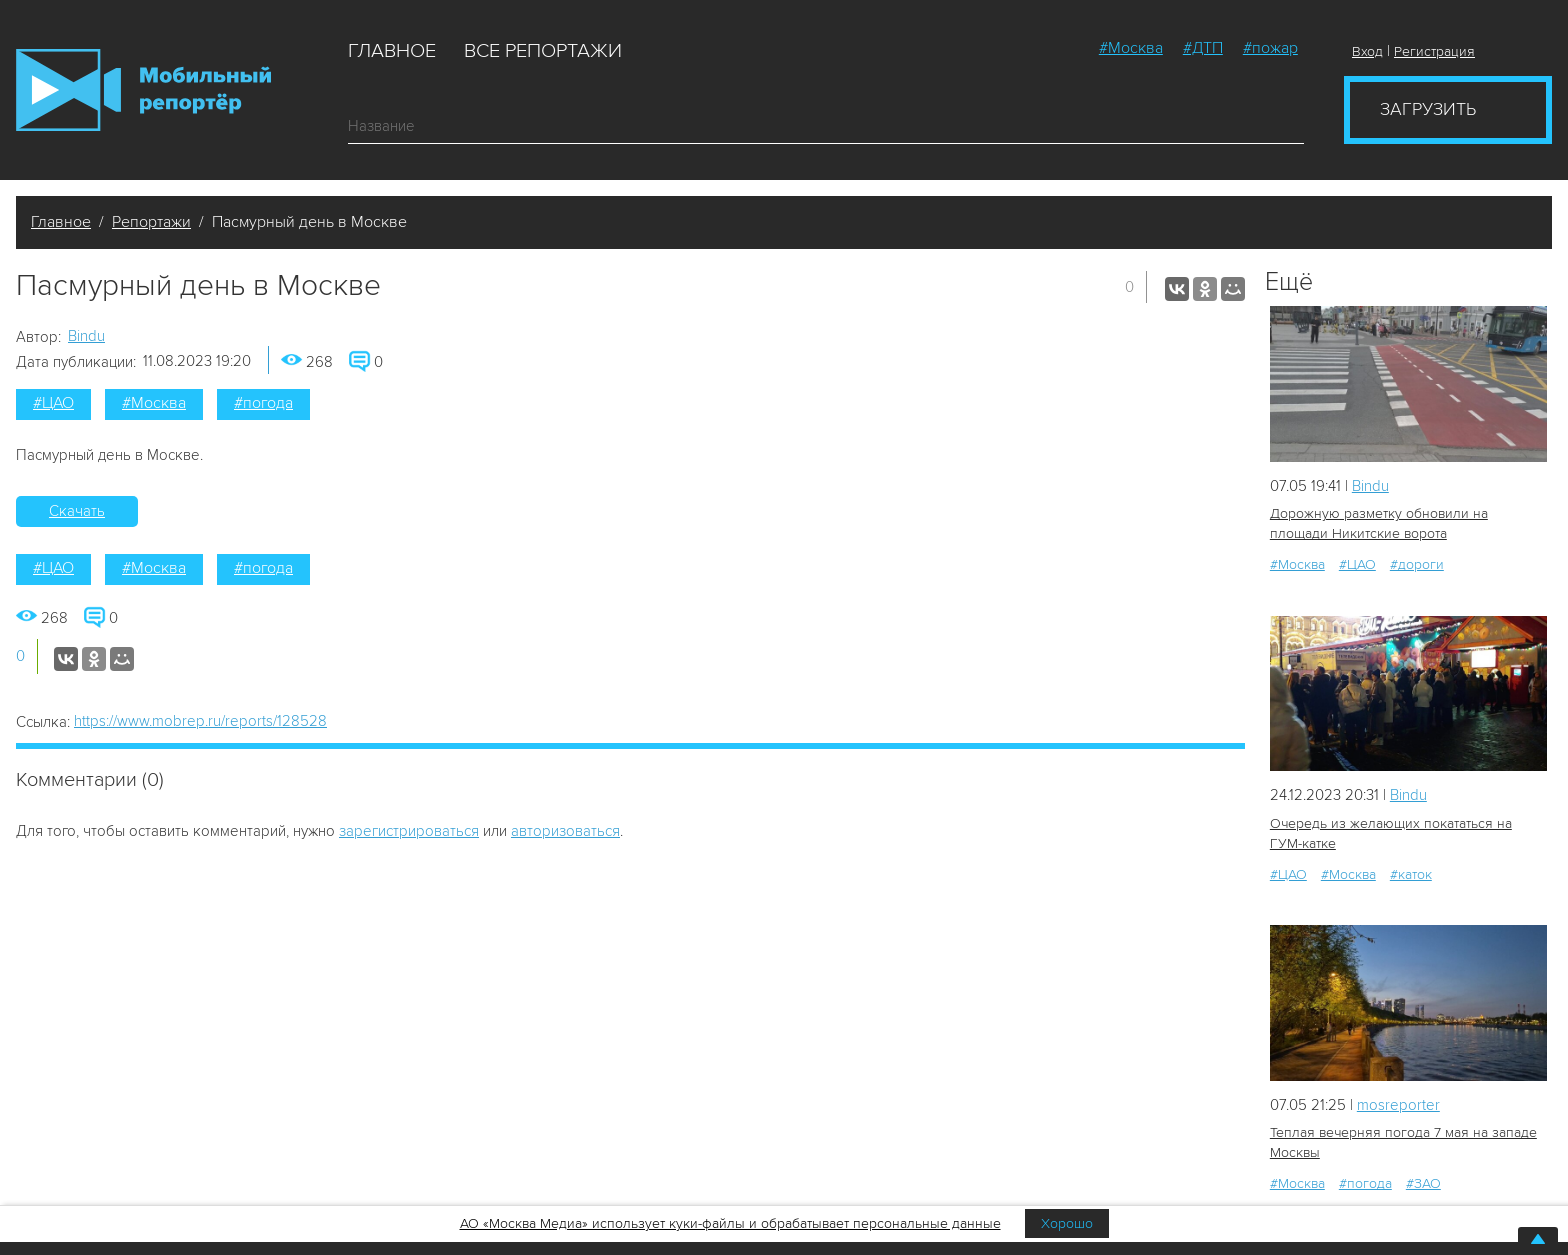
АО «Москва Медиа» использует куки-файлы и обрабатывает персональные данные (730, 1223)
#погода (263, 403)
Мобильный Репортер (143, 90)
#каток (1411, 874)
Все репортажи (543, 51)
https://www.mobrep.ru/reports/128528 (200, 721)
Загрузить (1428, 109)
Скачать (77, 511)
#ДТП (1203, 48)
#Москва (1131, 48)
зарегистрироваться (409, 831)
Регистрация (1434, 51)
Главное (392, 51)
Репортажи (151, 222)
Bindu (86, 336)
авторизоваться (565, 831)
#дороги (1417, 564)
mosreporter (1398, 1105)
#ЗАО (1423, 1183)
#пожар (1270, 48)
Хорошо (1067, 1223)
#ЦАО (53, 403)
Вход (1367, 51)
